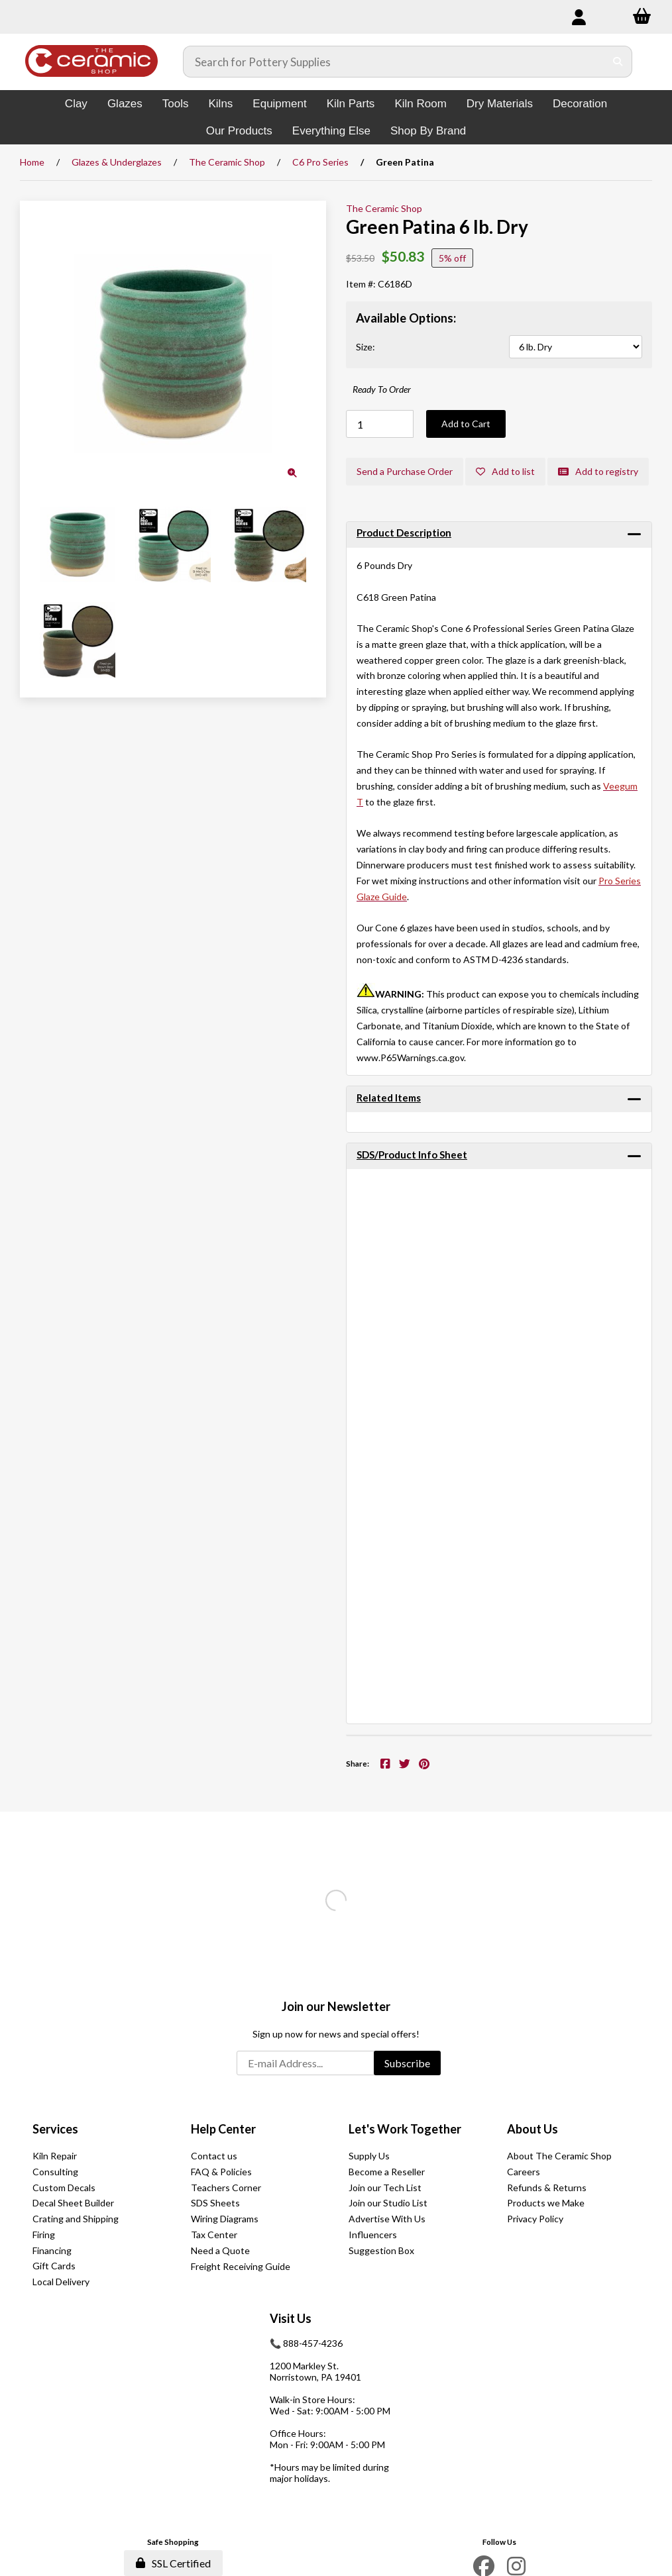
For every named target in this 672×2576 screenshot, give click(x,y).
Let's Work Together (405, 2129)
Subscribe (407, 2063)
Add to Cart (465, 423)
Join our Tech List (385, 2187)
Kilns (220, 103)
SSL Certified (173, 2563)
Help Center (223, 2129)
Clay (76, 103)
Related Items (389, 1098)
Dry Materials (500, 103)
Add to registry (598, 471)
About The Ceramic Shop (559, 2155)
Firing (43, 2234)
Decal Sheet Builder (73, 2202)
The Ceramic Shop (227, 162)
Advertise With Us (387, 2218)
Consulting (55, 2171)
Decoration (580, 103)
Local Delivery (60, 2281)
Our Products (239, 131)
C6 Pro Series (320, 162)
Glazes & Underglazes (117, 162)
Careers (523, 2171)
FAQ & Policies (221, 2171)
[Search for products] (394, 61)
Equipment (279, 103)
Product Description (404, 533)
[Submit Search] (618, 61)
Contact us (214, 2155)
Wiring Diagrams (224, 2218)
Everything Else (331, 131)
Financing (52, 2250)
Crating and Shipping (75, 2218)
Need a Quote (220, 2250)
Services (55, 2129)
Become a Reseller (387, 2171)
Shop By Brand (428, 131)
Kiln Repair (54, 2155)
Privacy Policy (535, 2218)
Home (32, 162)
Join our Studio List (388, 2202)
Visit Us (290, 2318)
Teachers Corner (226, 2187)
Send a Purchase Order (405, 471)
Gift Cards (54, 2265)
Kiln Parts (351, 103)
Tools (175, 103)
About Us (532, 2129)
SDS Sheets (215, 2202)
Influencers (373, 2234)
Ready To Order (382, 389)
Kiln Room (420, 103)
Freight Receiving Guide (240, 2266)
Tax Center (214, 2234)
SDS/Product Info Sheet (412, 1154)
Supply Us (369, 2155)
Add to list (505, 471)
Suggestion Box (381, 2250)
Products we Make (546, 2202)
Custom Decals (63, 2187)
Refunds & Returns (547, 2187)
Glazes (124, 103)
